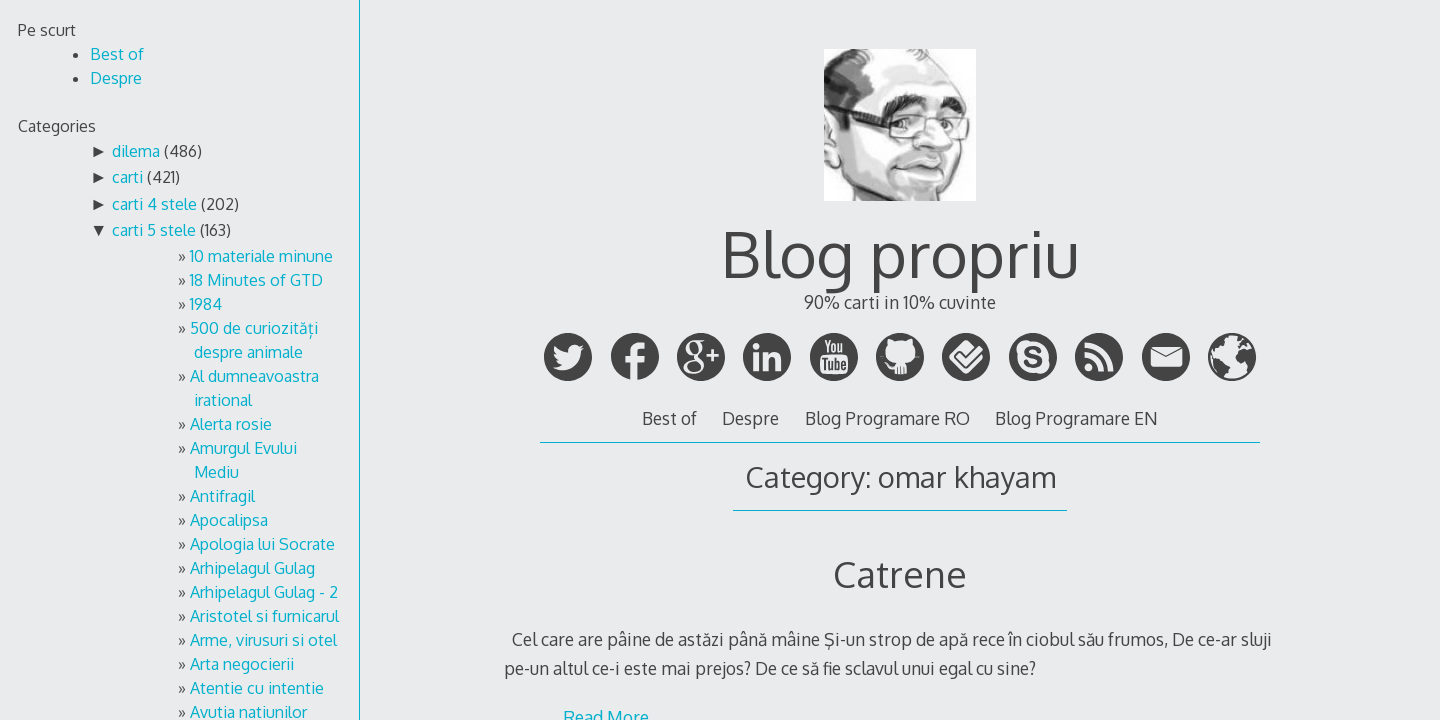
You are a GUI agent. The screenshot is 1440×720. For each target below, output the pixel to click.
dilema (136, 151)
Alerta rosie (231, 424)
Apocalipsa (229, 520)
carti (127, 177)
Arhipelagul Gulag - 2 (264, 592)
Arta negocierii (242, 664)
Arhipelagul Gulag (252, 568)
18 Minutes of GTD (256, 280)
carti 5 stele (154, 230)
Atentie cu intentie (257, 688)
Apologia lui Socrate (262, 544)
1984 (206, 304)
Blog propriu (900, 252)
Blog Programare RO (887, 418)
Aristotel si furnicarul (264, 616)
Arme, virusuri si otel (263, 640)
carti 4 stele (154, 204)
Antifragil (222, 496)
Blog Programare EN (1076, 418)
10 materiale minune (261, 256)
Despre (750, 418)
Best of (669, 418)
